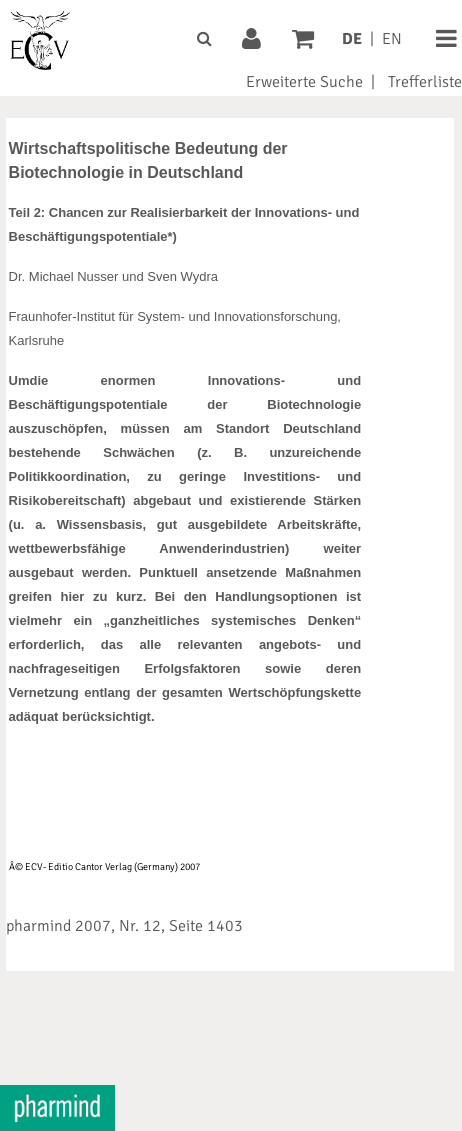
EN (392, 39)
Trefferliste (425, 82)
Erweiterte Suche (304, 82)
